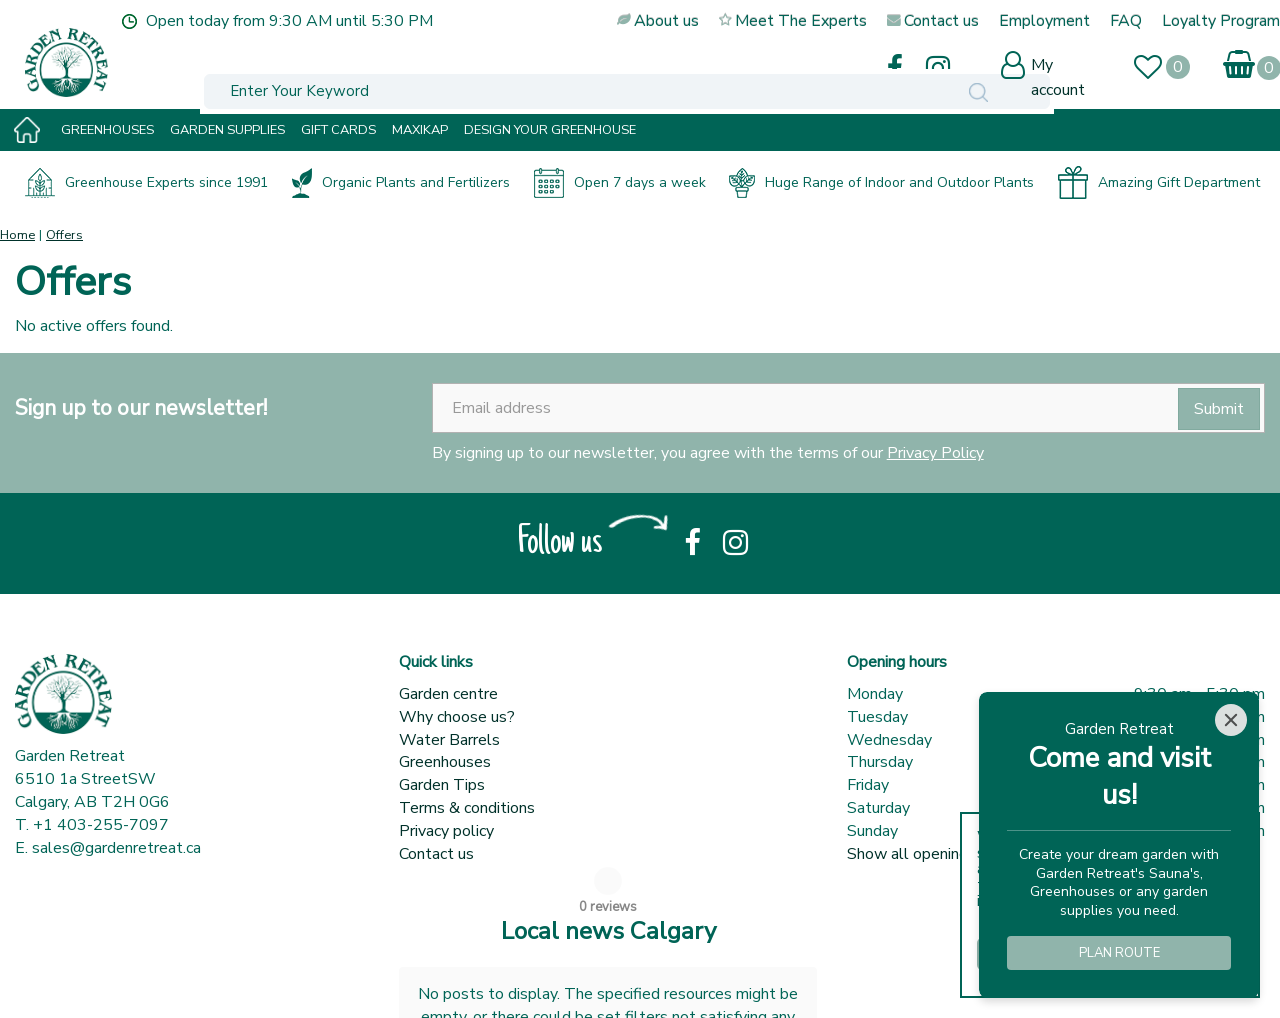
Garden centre (448, 694)
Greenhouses (445, 762)
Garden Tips (442, 785)
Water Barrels (449, 740)
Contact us (436, 854)
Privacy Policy (935, 453)
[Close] (1231, 720)
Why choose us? (457, 717)
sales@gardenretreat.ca (116, 848)
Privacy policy (446, 831)
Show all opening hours (928, 854)
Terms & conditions (467, 808)
